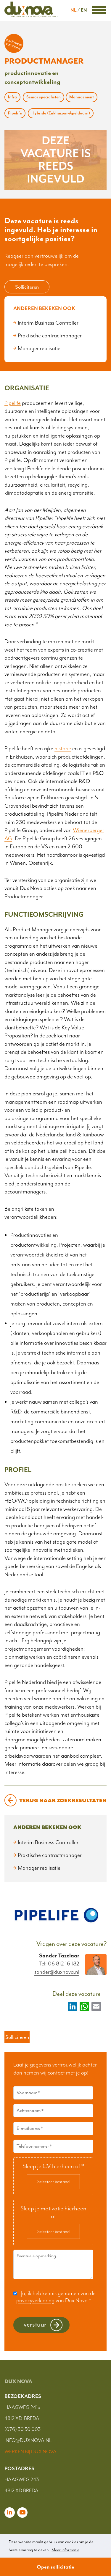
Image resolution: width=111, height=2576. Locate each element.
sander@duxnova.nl (56, 1972)
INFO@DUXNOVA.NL (28, 2440)
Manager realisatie (39, 348)
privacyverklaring (35, 2300)
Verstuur (35, 2324)
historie (62, 748)
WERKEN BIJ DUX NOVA (30, 2451)
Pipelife (12, 403)
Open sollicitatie (55, 2567)
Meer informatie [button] (65, 2550)
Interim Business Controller (48, 322)
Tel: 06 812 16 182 (59, 1963)
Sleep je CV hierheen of (53, 2166)
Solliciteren (27, 287)
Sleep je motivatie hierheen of (53, 2212)
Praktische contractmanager (50, 335)
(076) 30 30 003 (22, 2429)
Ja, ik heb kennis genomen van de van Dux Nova (56, 2297)
